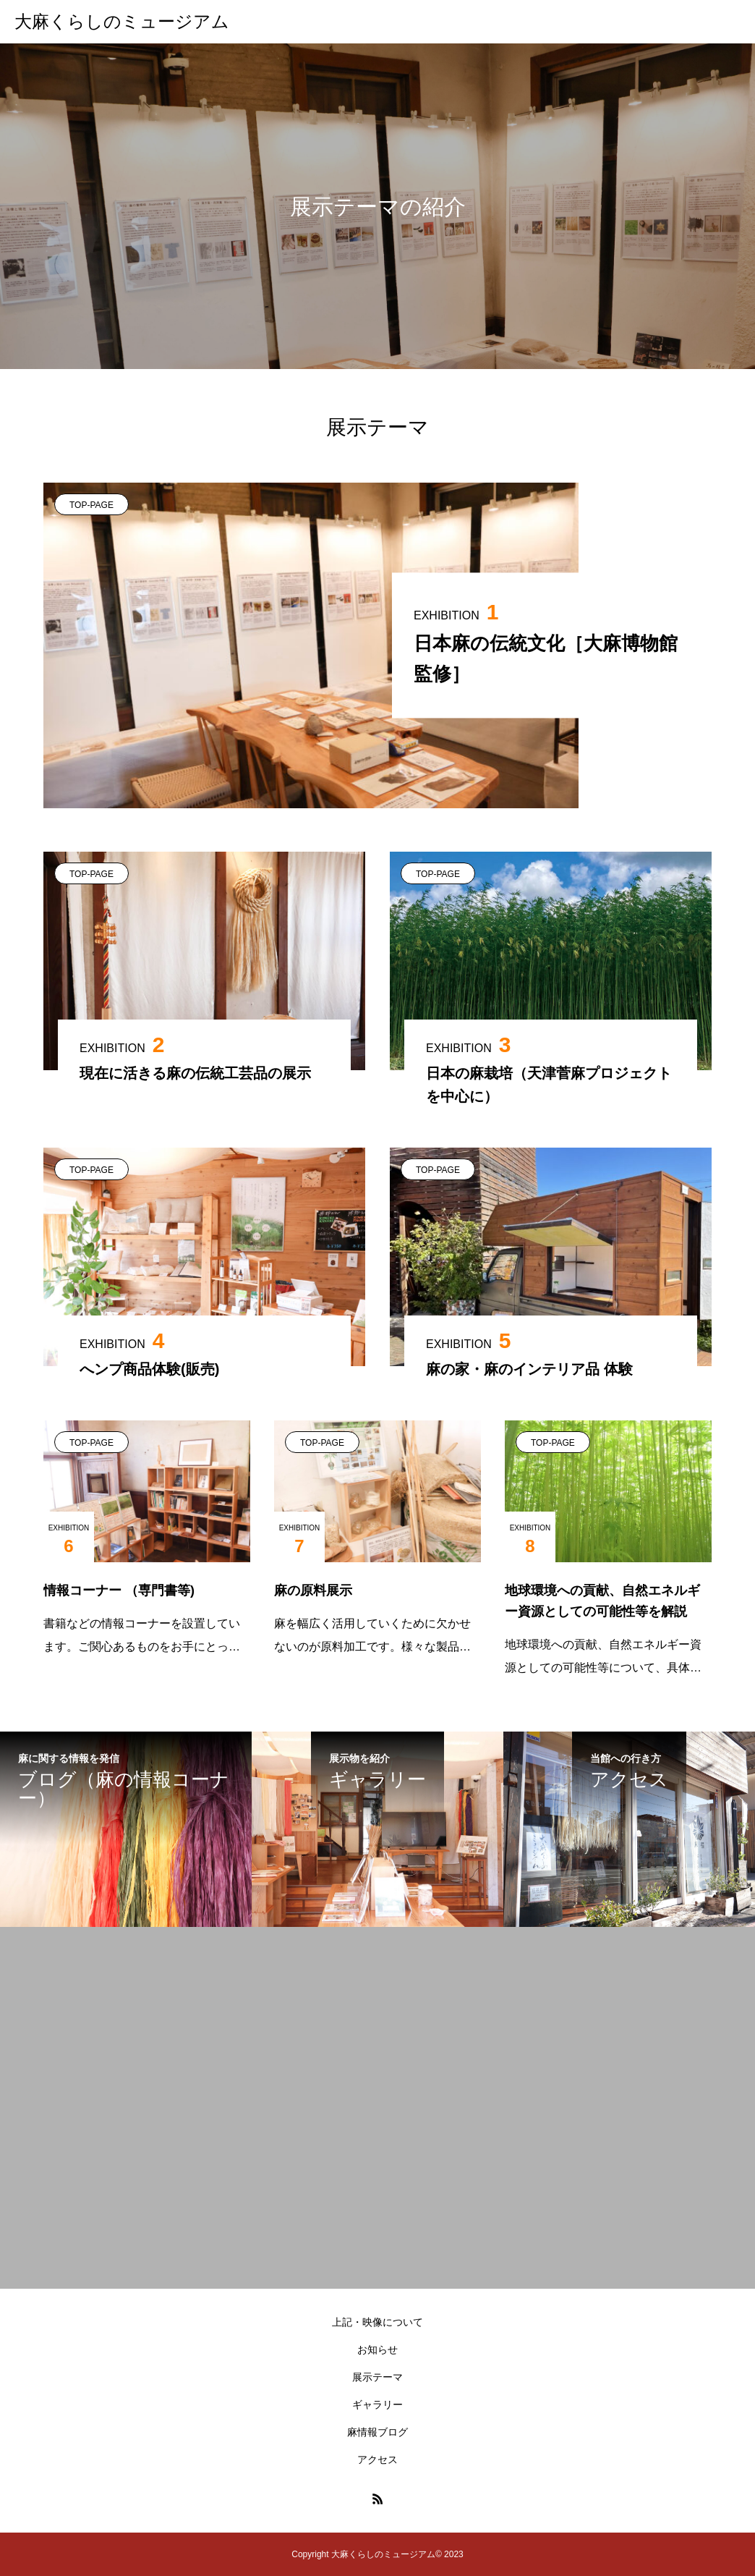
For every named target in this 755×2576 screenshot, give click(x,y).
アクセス (377, 2459)
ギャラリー (377, 2404)
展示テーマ (377, 2377)
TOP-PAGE (91, 505)
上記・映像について (377, 2322)
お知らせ (377, 2349)
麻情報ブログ (377, 2432)
